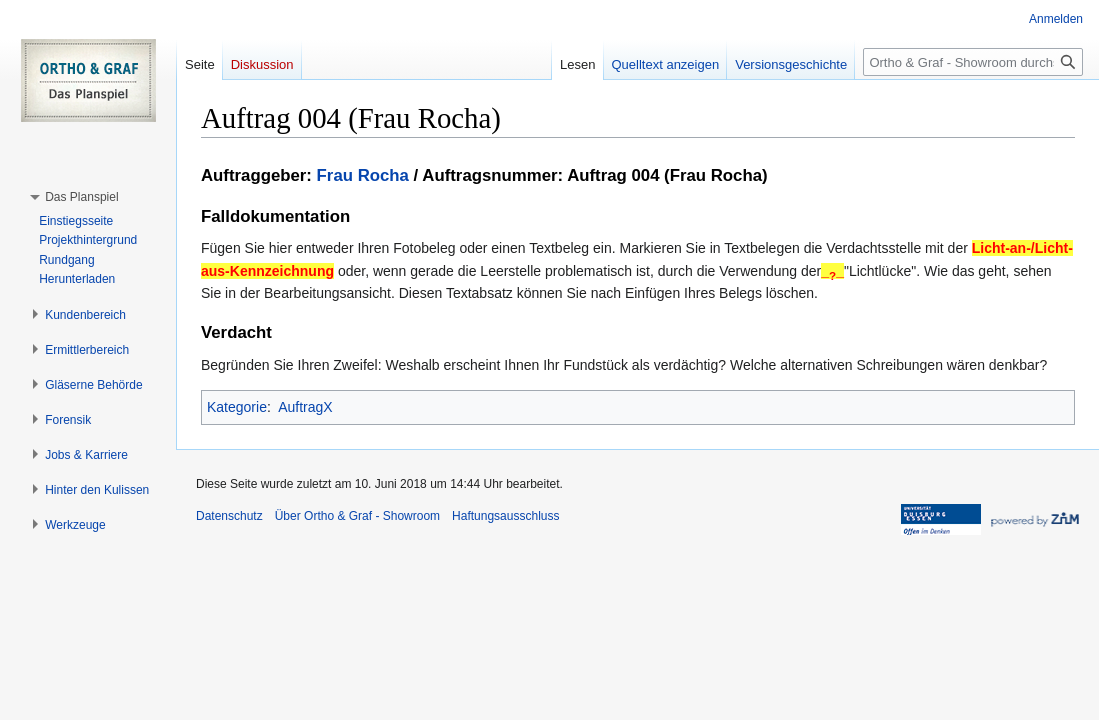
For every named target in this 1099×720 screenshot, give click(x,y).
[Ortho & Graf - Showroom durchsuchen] (973, 62)
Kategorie (237, 407)
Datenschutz (229, 516)
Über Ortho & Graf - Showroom (357, 516)
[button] (81, 197)
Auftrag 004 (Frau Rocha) (667, 175)
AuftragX (305, 407)
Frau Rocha (363, 175)
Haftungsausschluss (505, 516)
